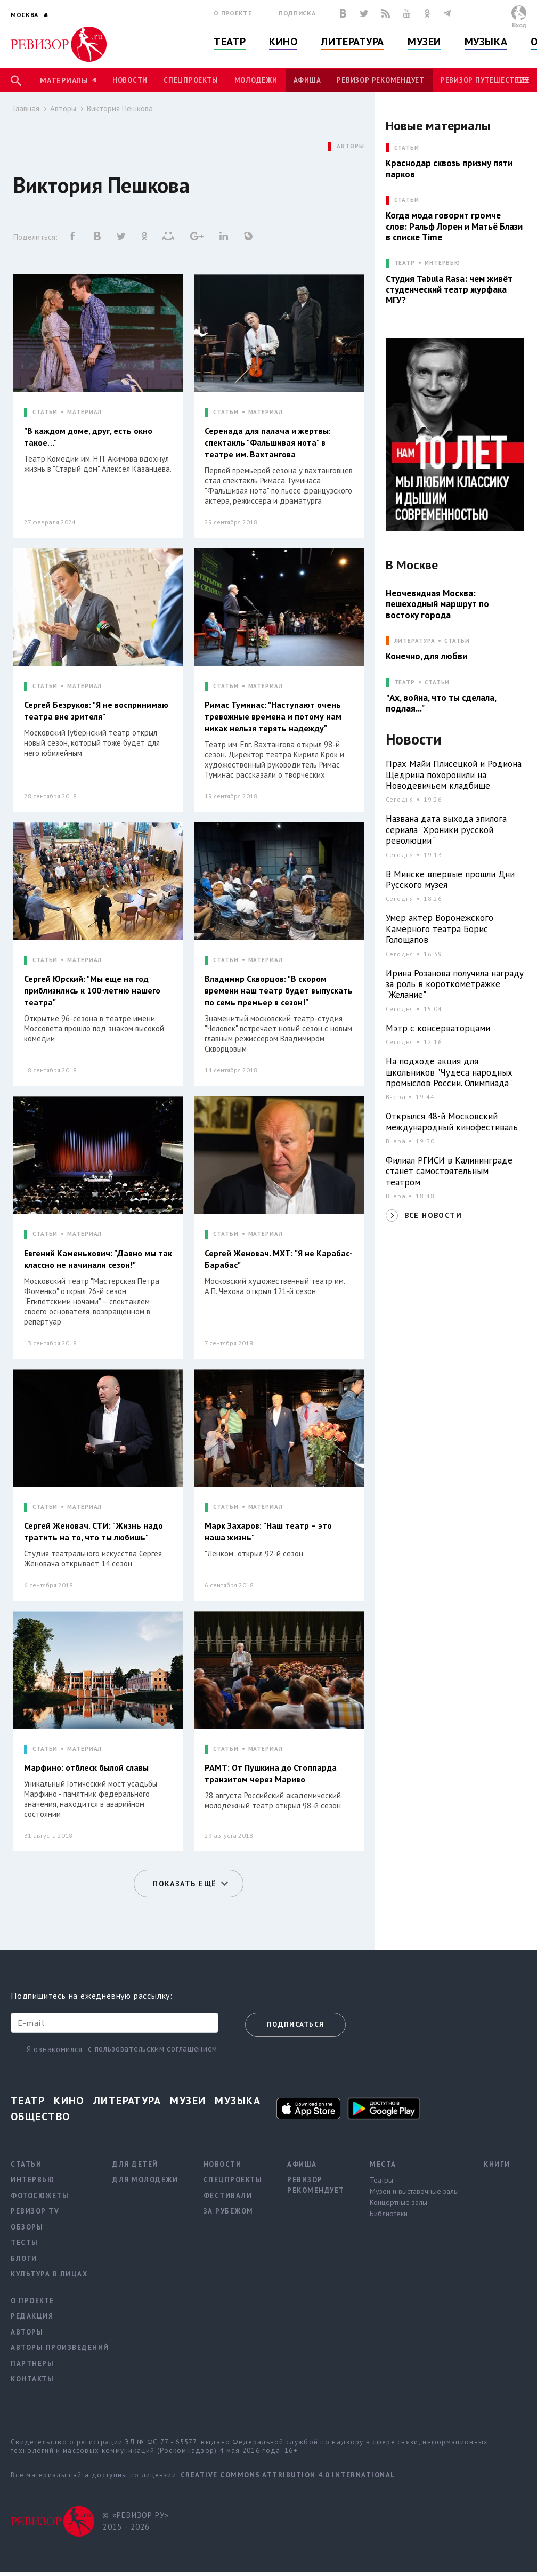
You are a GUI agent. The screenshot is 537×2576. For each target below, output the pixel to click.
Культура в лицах (49, 2274)
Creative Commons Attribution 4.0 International (288, 2475)
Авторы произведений (60, 2347)
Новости (130, 80)
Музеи (424, 42)
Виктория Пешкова (120, 108)
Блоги (24, 2258)
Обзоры (27, 2227)
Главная (26, 108)
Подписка (297, 13)
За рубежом (229, 2211)
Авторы (63, 108)
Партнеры (32, 2363)
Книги (497, 2164)
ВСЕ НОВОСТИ (433, 1215)
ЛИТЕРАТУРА (414, 640)
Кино (283, 42)
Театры (381, 2180)
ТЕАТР (404, 263)
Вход (519, 25)
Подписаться (295, 2024)
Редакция (32, 2316)
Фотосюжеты (40, 2195)
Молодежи (256, 80)
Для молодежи (145, 2179)
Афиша (307, 80)
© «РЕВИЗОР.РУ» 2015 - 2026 (135, 2521)
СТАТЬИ (45, 412)
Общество (40, 2116)
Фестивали (228, 2195)
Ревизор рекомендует (380, 80)
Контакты (32, 2379)
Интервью (442, 263)
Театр (230, 42)
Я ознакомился (55, 2049)
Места (383, 2164)
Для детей (135, 2164)
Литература (352, 42)
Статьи (456, 640)
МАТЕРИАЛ (84, 412)
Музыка (486, 42)
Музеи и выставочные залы (414, 2191)
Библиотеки (389, 2213)
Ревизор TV (35, 2211)
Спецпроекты (191, 80)
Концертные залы (398, 2202)
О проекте (233, 13)
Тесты (24, 2242)
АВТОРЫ (350, 146)
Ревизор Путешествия (485, 80)
